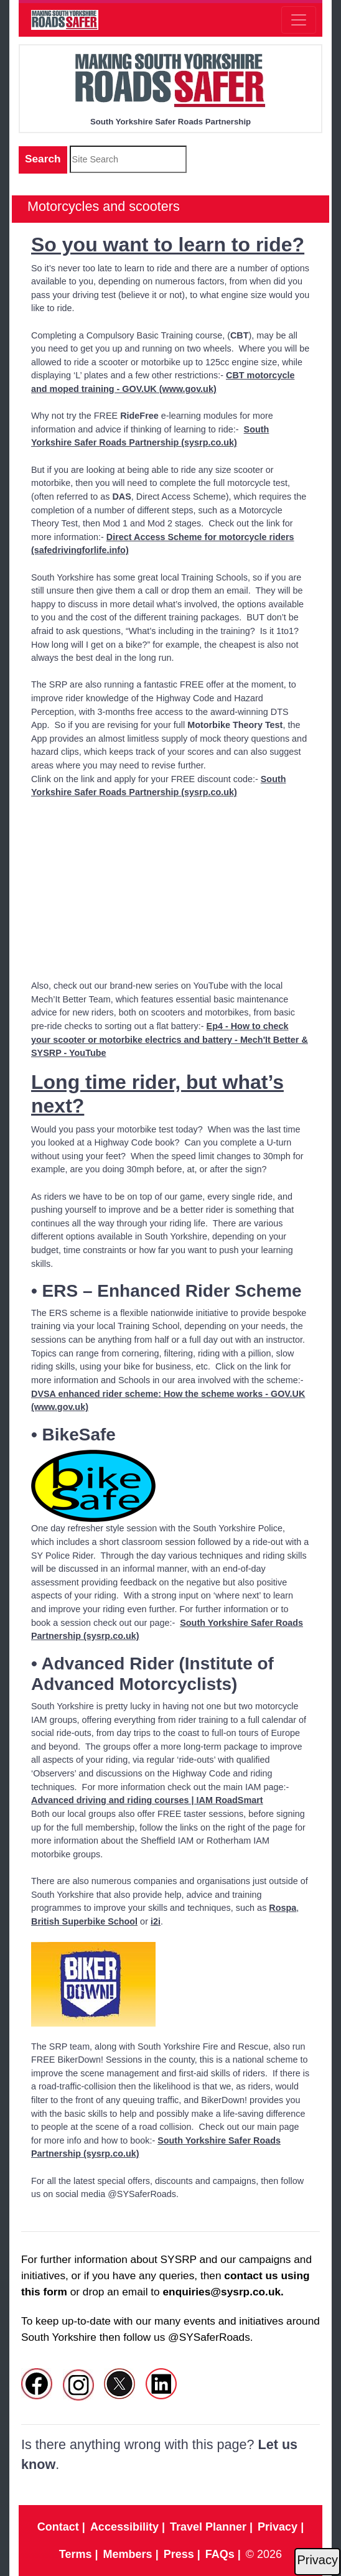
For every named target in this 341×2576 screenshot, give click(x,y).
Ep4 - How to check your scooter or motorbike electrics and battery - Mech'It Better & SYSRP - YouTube (169, 1039)
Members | (131, 2554)
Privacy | (281, 2527)
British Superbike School (84, 1921)
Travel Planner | (211, 2527)
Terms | (78, 2554)
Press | (182, 2554)
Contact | (61, 2527)
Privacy (317, 2560)
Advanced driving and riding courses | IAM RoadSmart (147, 1800)
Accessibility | (127, 2527)
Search (43, 158)
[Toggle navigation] (298, 20)
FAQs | (223, 2554)
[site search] (128, 159)
